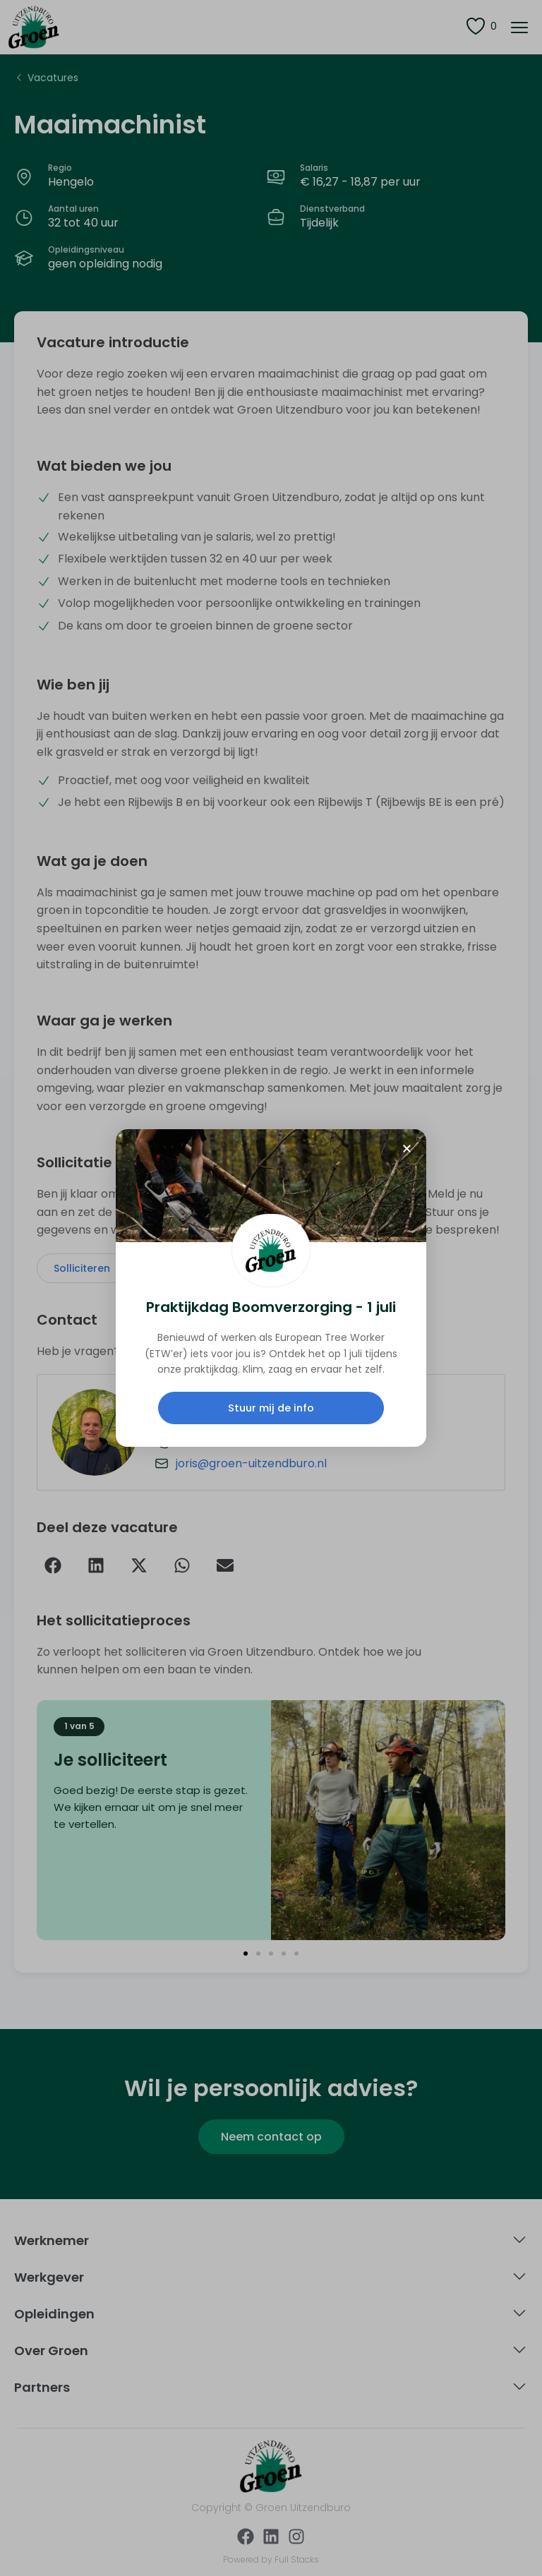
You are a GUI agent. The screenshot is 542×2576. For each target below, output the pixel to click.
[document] (271, 1288)
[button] (407, 1148)
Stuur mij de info (271, 1407)
